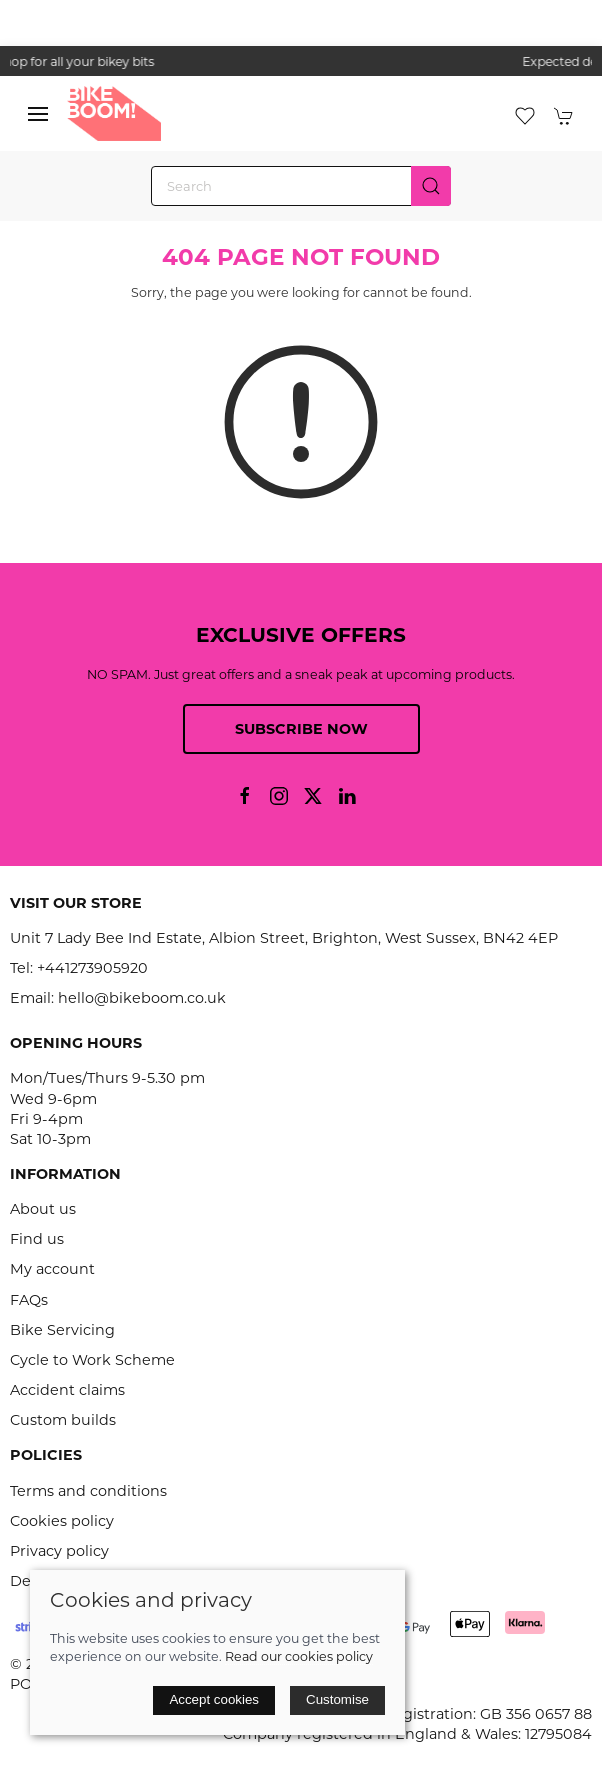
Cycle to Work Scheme (92, 1360)
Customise (337, 1699)
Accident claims (67, 1390)
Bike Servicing (62, 1330)
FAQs (29, 1300)
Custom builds (63, 1420)
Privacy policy (59, 1551)
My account (52, 1269)
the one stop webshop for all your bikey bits (301, 61)
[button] (38, 114)
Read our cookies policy (299, 1656)
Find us (37, 1239)
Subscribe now (301, 729)
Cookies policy (62, 1521)
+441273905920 (92, 968)
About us (43, 1209)
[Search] (301, 186)
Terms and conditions (88, 1491)
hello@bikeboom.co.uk (142, 998)
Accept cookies (214, 1699)
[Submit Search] (431, 186)
